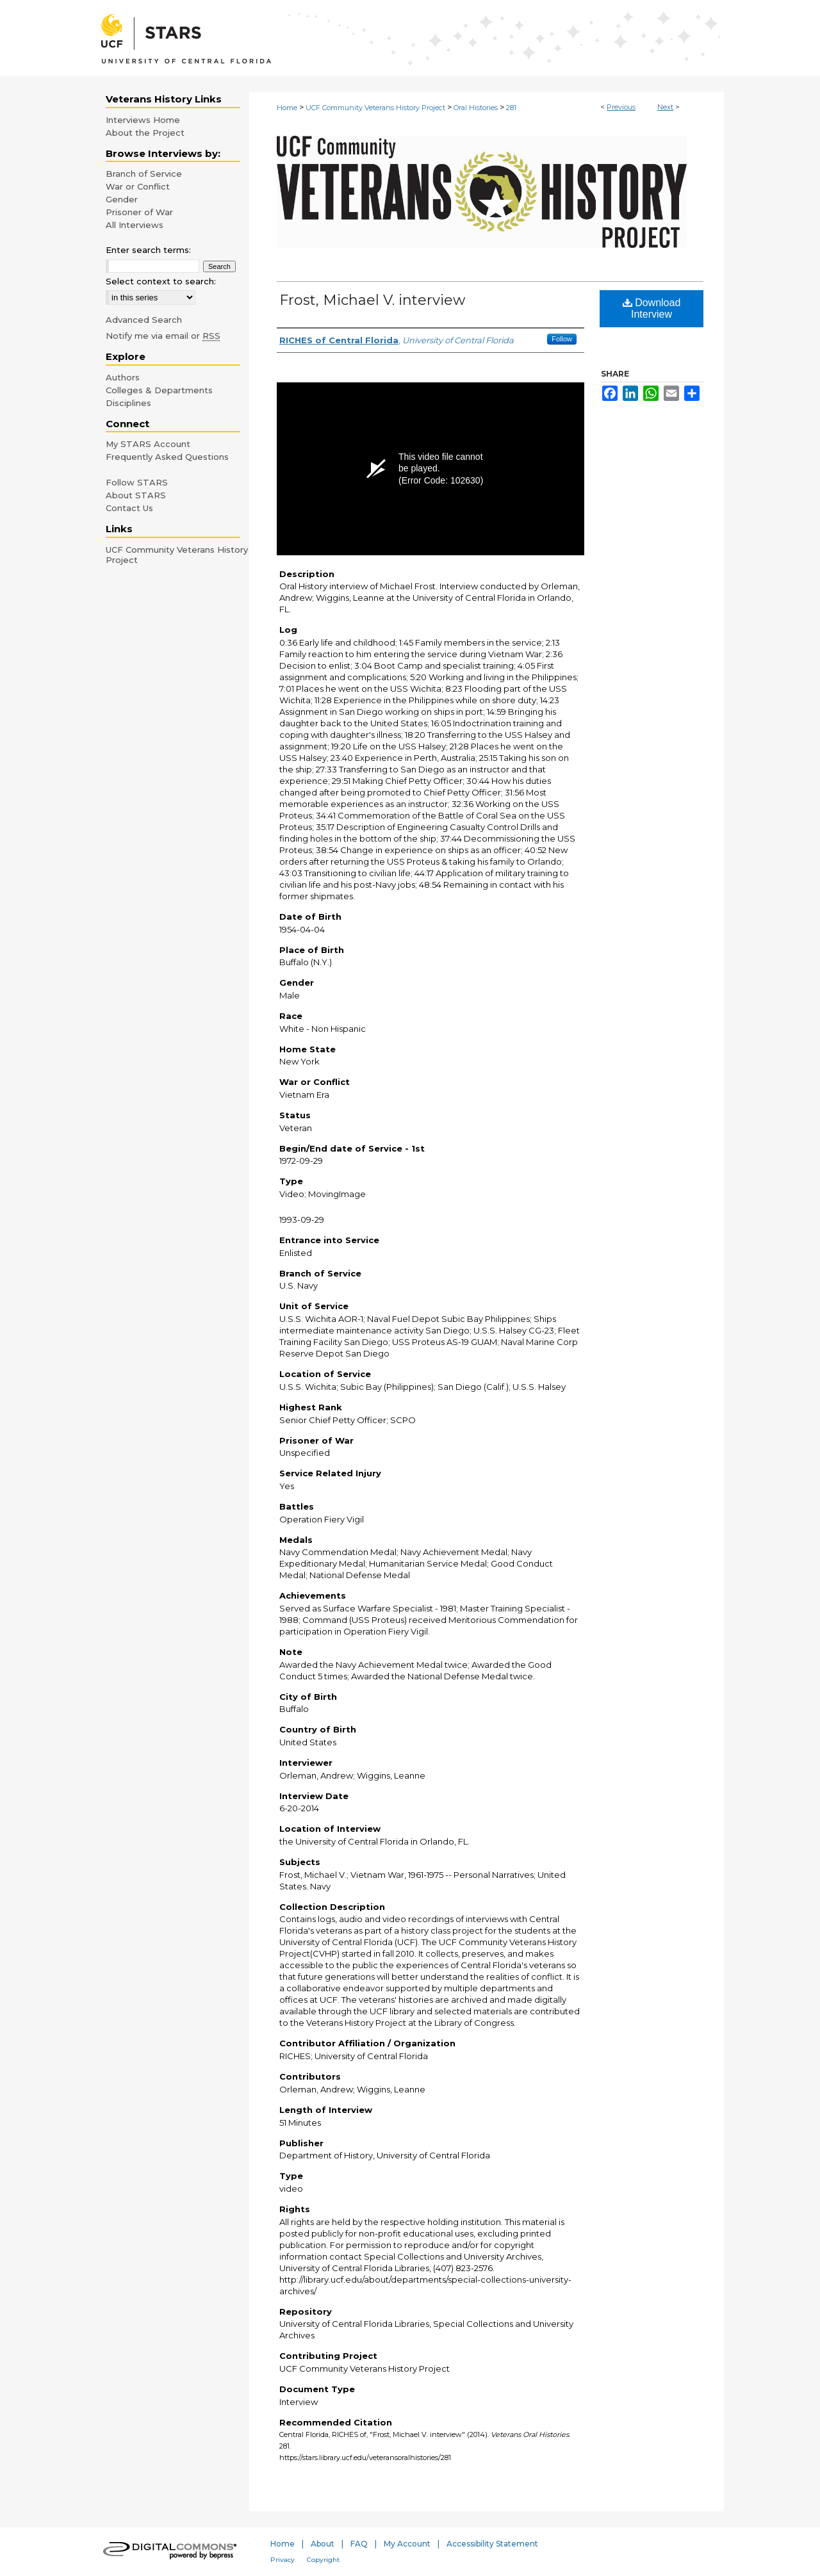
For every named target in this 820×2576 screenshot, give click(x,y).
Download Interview (652, 308)
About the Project (145, 132)
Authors (123, 377)
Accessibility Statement (492, 2543)
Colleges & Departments (159, 390)
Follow (562, 339)
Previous (621, 106)
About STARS (136, 495)
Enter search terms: (148, 250)
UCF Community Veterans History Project (375, 107)
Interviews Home (143, 120)
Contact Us (129, 508)
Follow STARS (137, 482)
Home (287, 107)
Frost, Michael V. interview (372, 300)
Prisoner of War (139, 212)
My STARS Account (148, 444)
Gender (122, 199)
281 (511, 107)
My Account (407, 2543)
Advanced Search (144, 319)
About (322, 2543)
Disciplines (128, 403)
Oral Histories (476, 107)
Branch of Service (144, 173)
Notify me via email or (163, 335)
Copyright (323, 2560)
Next (665, 106)
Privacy (282, 2560)
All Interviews (134, 225)
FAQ (359, 2543)
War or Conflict (138, 186)
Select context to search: (161, 281)
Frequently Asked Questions (167, 457)
